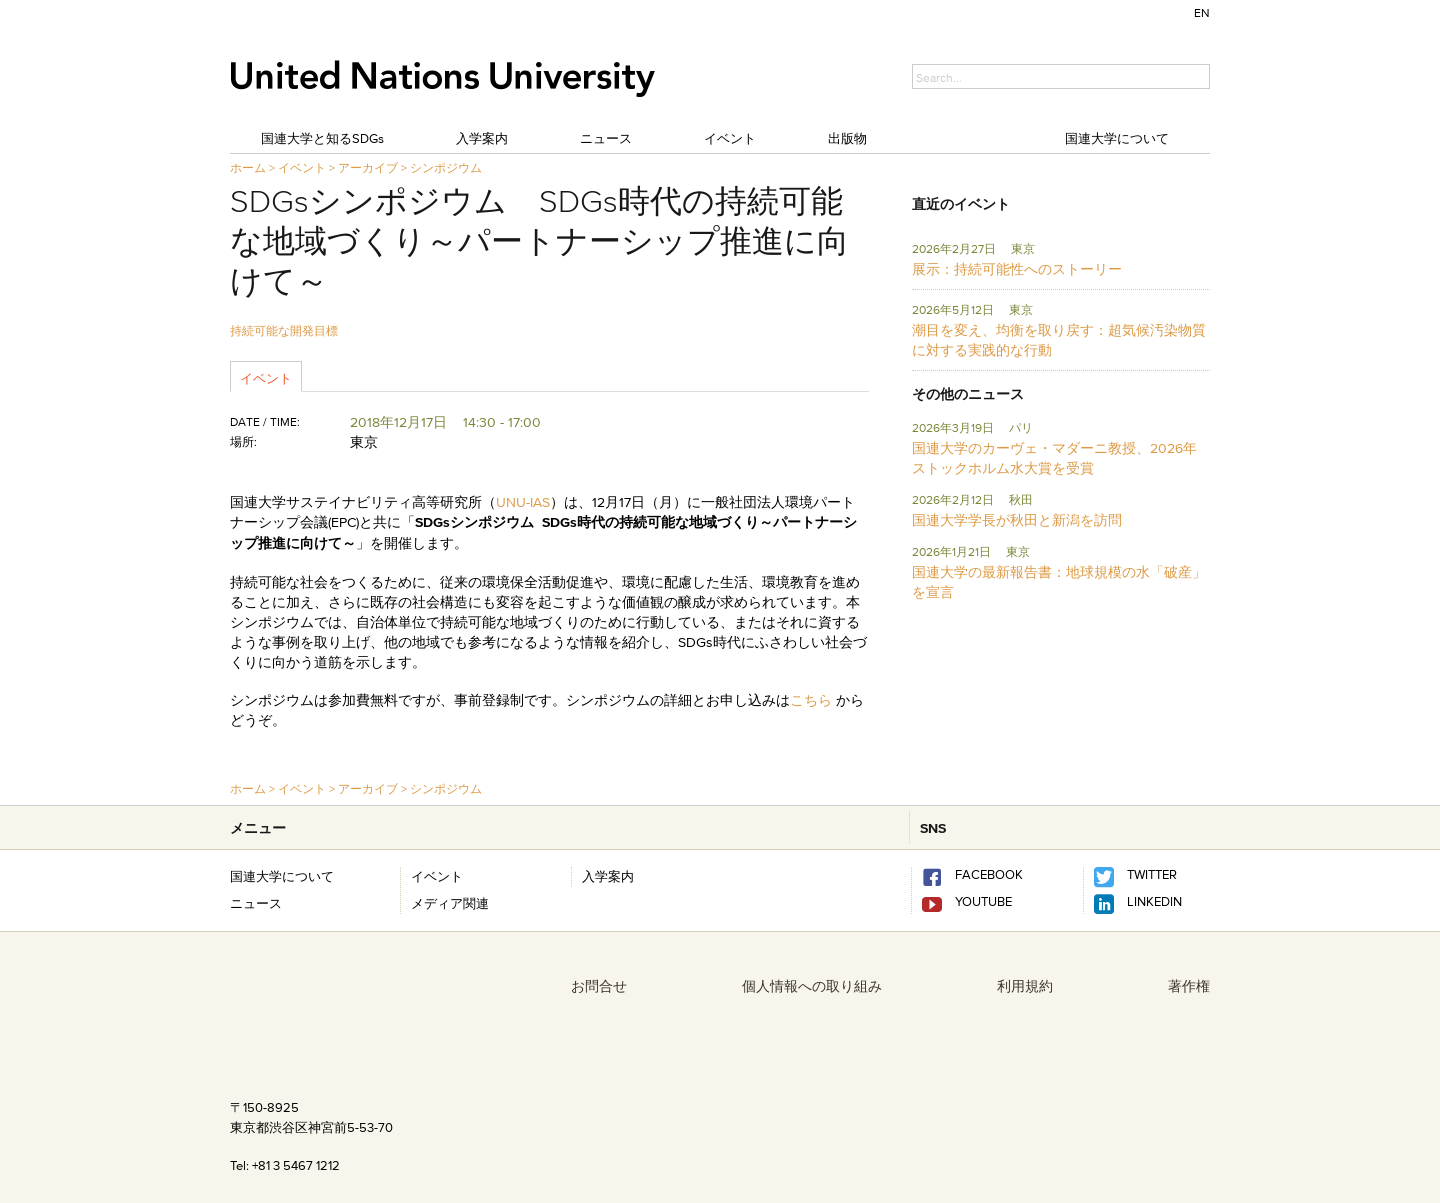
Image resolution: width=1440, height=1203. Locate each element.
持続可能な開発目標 (284, 330)
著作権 (1189, 986)
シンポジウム (446, 167)
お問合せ (599, 986)
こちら (811, 700)
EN (1202, 12)
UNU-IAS (523, 502)
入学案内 (482, 138)
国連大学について (1117, 138)
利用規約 (1025, 986)
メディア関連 (450, 903)
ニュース (606, 138)
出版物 (847, 138)
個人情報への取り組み (812, 986)
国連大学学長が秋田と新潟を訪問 (1017, 520)
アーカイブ (368, 167)
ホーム (248, 167)
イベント (730, 138)
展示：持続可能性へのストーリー (1017, 269)
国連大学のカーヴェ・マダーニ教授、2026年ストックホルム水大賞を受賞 (1054, 458)
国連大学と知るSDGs (322, 138)
